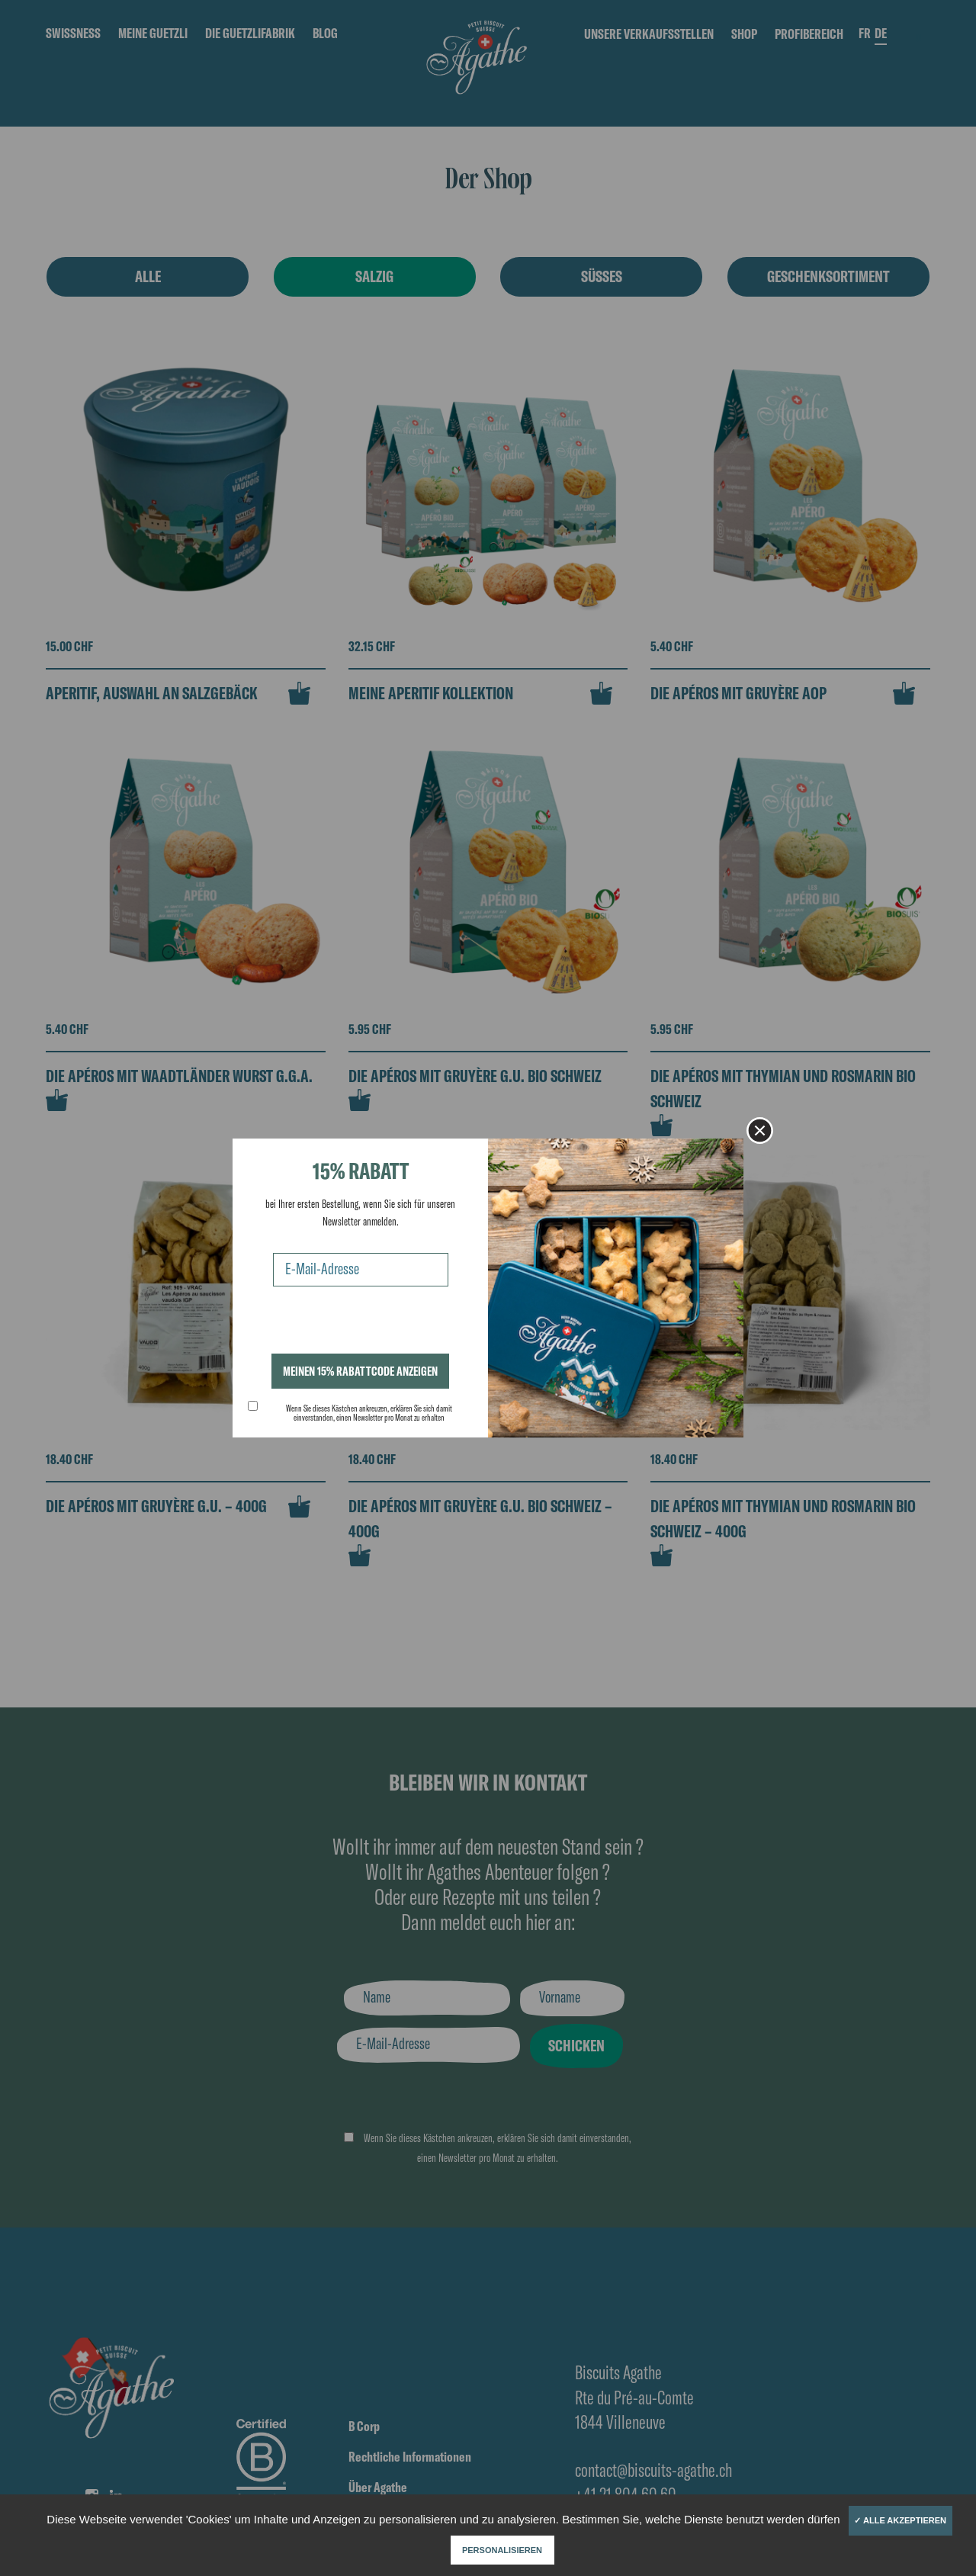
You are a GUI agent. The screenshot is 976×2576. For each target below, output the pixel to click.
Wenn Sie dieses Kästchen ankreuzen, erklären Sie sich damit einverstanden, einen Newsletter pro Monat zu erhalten (369, 1413)
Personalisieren (502, 2550)
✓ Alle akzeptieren (900, 2520)
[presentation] (364, 1324)
